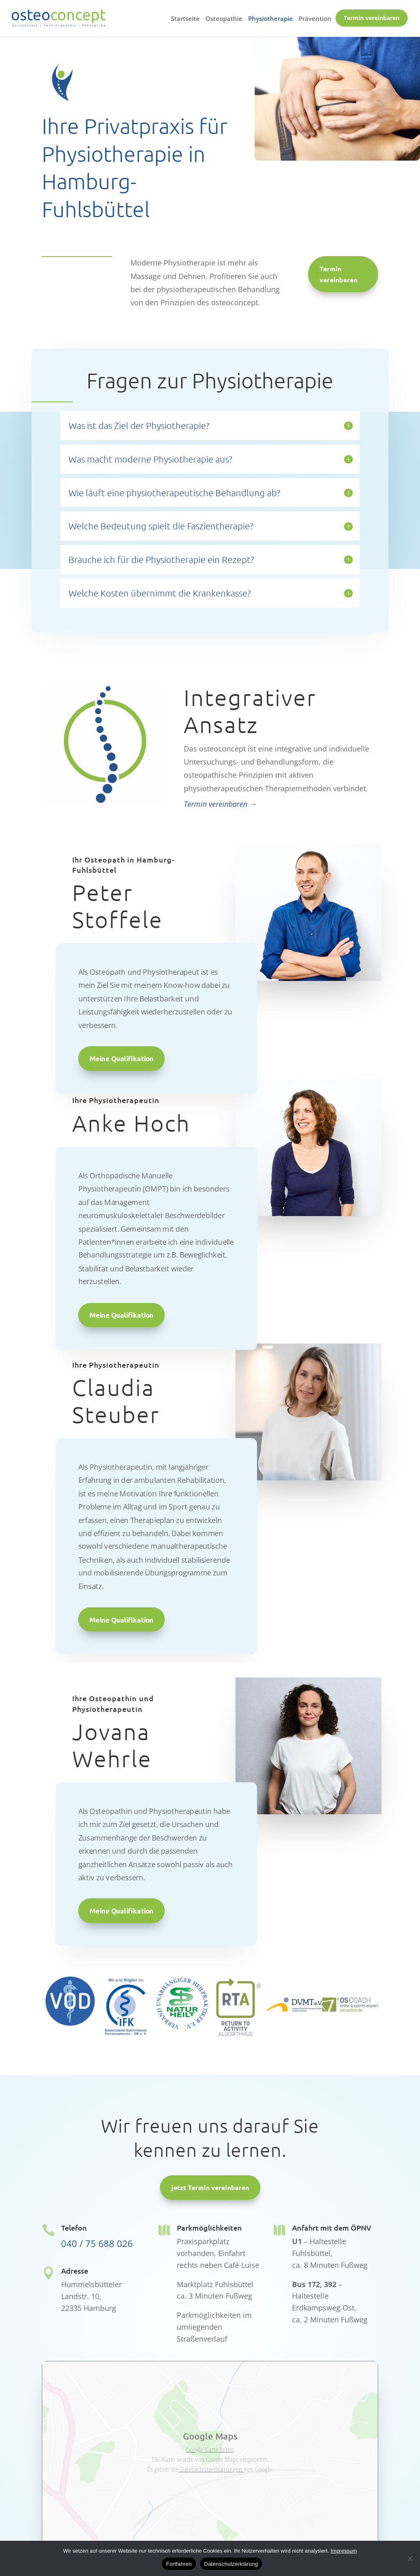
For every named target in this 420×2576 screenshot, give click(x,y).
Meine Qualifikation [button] (121, 1058)
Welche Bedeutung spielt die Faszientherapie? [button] (160, 525)
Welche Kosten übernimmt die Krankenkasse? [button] (159, 593)
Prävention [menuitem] (315, 19)
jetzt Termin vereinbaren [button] (210, 2187)
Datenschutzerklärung (231, 2564)
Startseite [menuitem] (185, 19)
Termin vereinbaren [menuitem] (371, 18)
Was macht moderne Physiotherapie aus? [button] (150, 459)
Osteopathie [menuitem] (223, 19)
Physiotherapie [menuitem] (270, 19)
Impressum (344, 2551)
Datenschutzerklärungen (211, 2469)
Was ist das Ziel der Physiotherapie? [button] (138, 425)
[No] (410, 2558)
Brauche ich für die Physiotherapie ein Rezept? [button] (161, 559)
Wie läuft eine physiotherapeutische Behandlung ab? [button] (174, 492)
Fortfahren (179, 2564)
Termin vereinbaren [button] (338, 274)
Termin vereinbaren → (220, 804)
